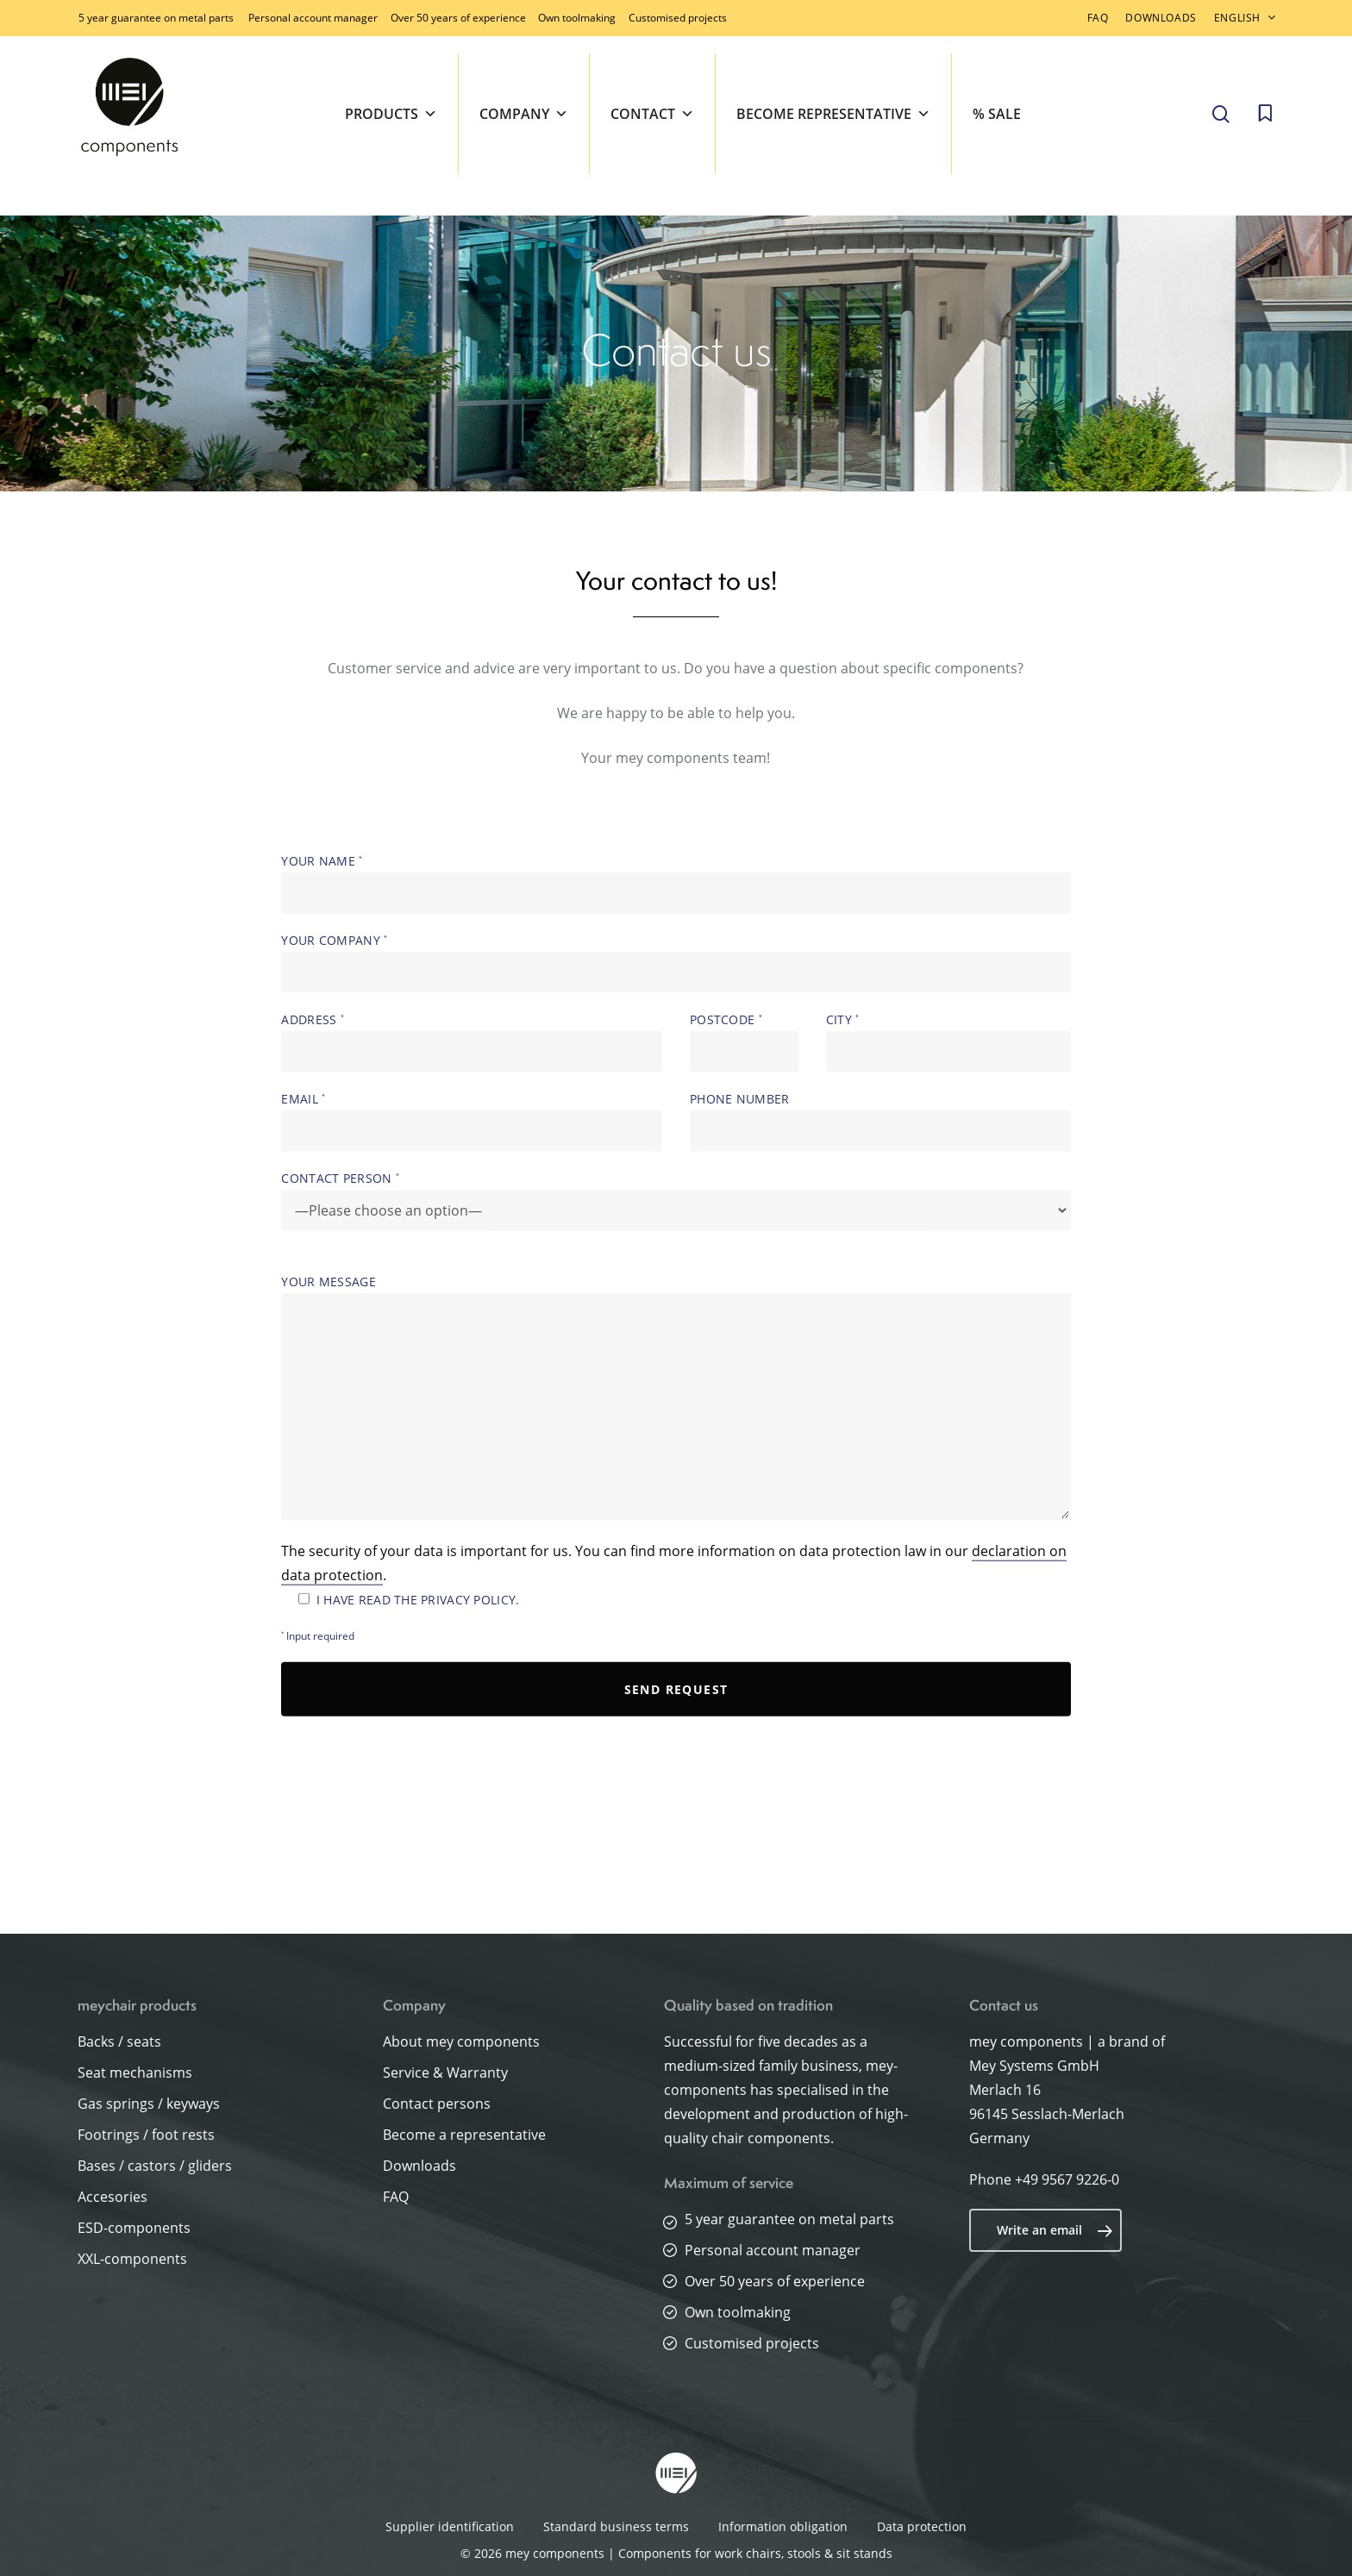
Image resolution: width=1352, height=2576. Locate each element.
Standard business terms (616, 2526)
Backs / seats (119, 2041)
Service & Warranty (445, 2072)
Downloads (419, 2165)
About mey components (461, 2041)
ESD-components (134, 2227)
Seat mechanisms (135, 2072)
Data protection (922, 2526)
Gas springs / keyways (149, 2103)
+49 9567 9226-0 (1067, 2179)
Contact (652, 113)
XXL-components (132, 2258)
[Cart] (1264, 113)
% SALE (997, 113)
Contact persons (437, 2103)
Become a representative (464, 2134)
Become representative (833, 113)
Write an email (1055, 2230)
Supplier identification (449, 2526)
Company (523, 113)
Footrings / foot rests (146, 2134)
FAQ (396, 2196)
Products (391, 113)
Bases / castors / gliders (155, 2165)
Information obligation (783, 2526)
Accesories (112, 2196)
